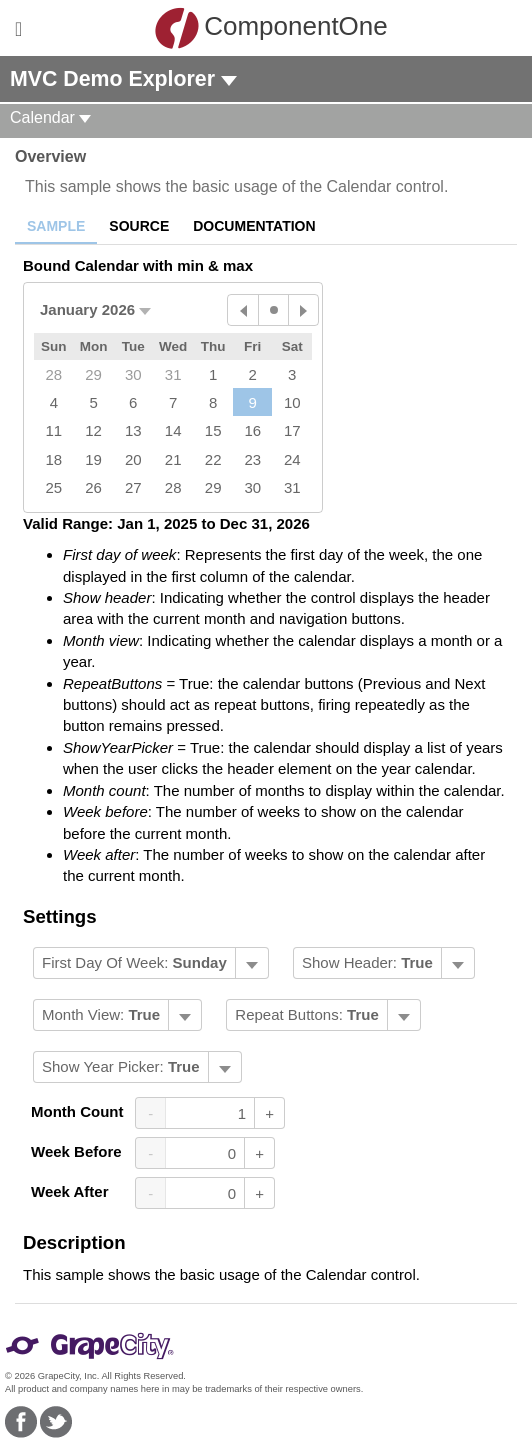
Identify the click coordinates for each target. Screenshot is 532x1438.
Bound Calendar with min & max (138, 265)
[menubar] (151, 963)
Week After (70, 1191)
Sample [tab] (56, 226)
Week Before (76, 1151)
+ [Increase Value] (269, 1113)
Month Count (77, 1111)
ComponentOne (271, 28)
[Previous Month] (243, 310)
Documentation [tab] (254, 226)
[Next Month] (303, 310)
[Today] (273, 310)
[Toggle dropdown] (251, 963)
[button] (95, 309)
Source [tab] (139, 226)
